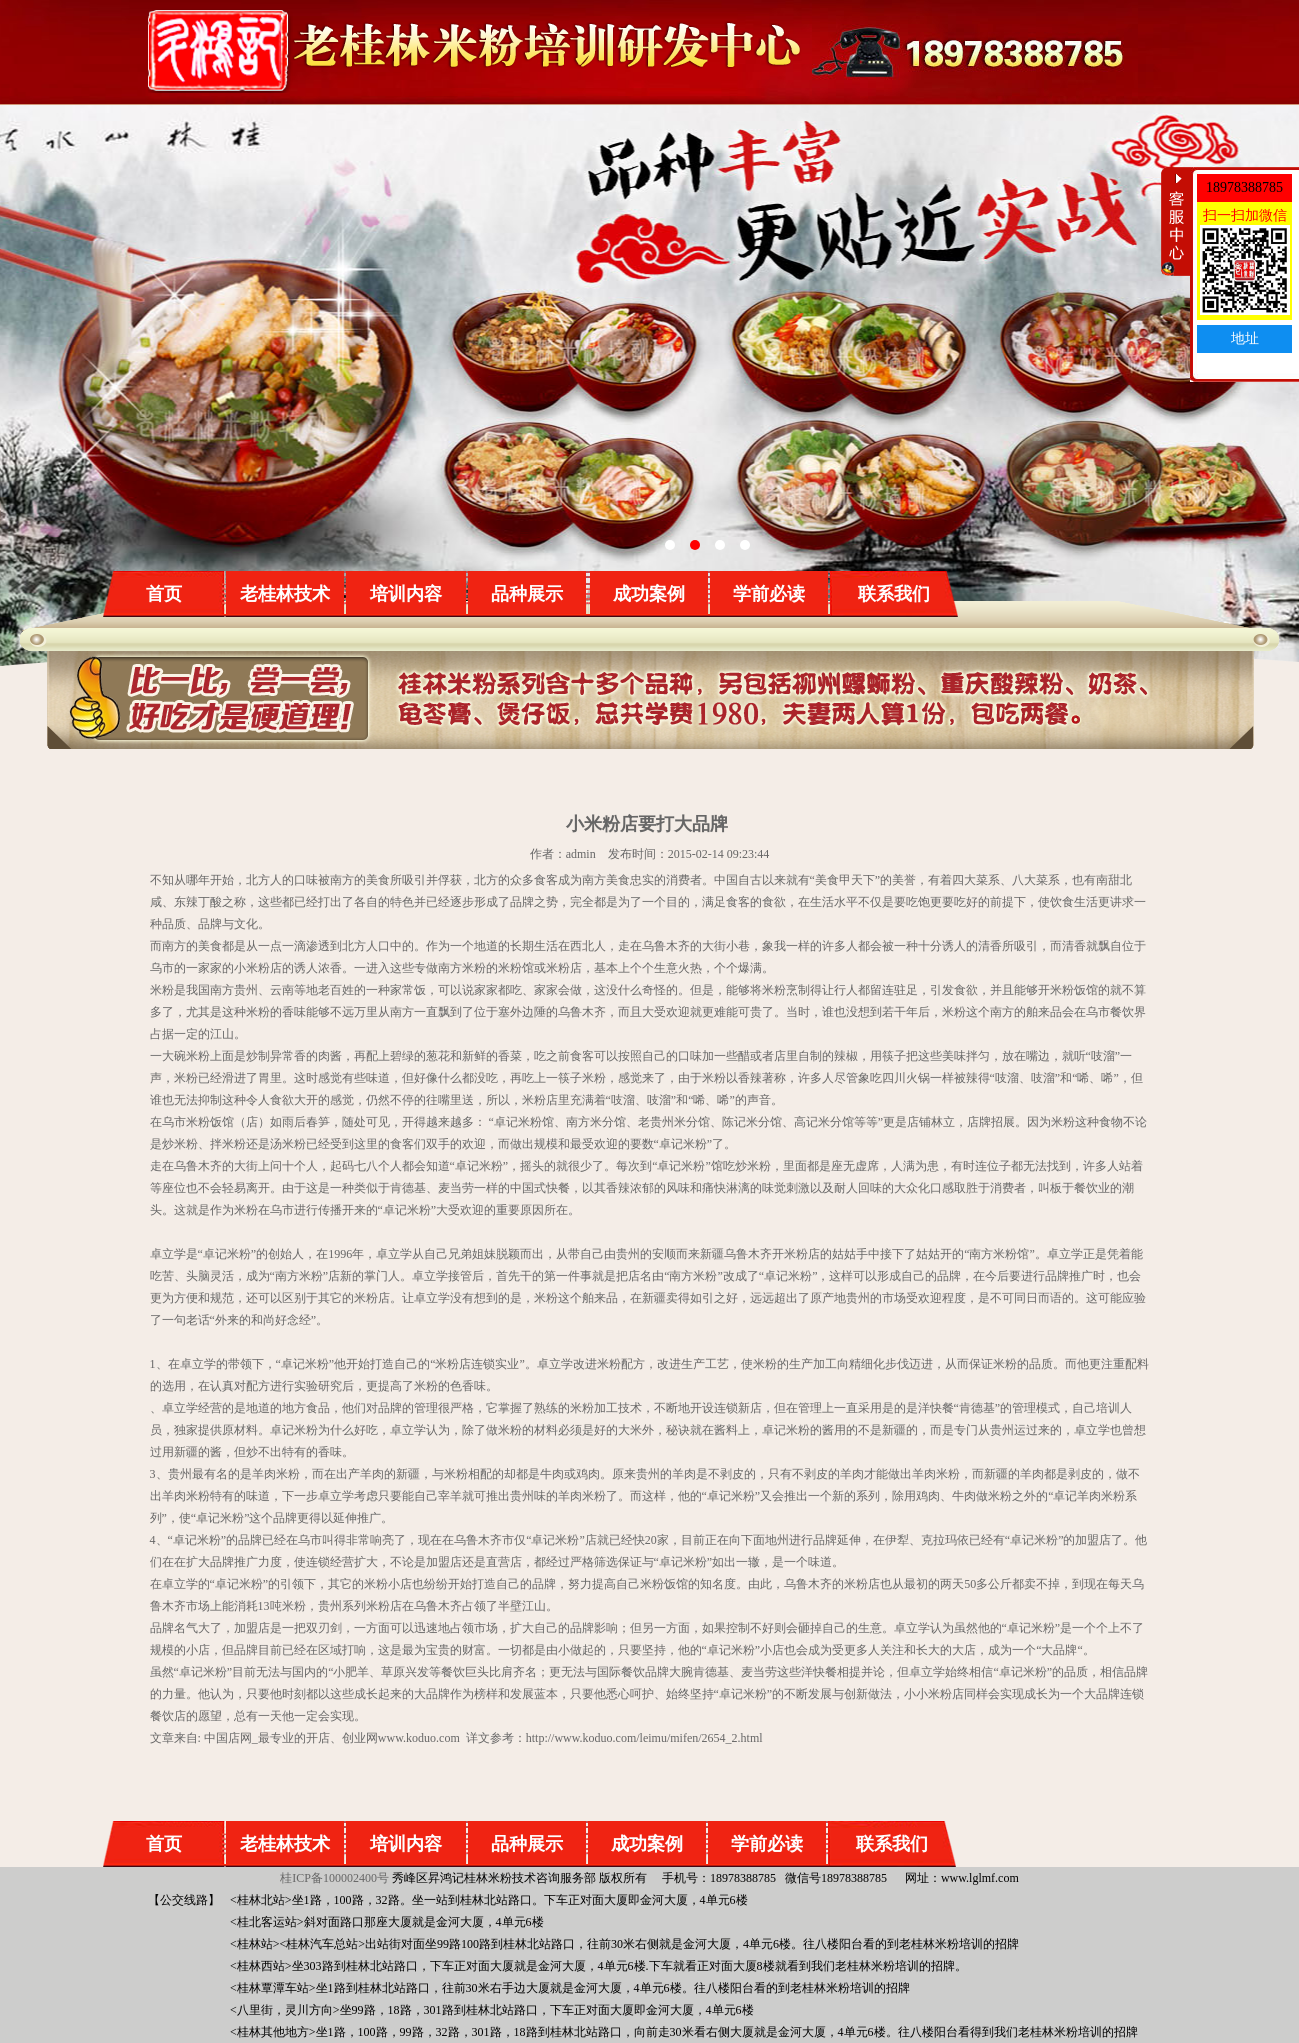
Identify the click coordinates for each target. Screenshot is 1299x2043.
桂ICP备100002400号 (334, 1878)
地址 (1245, 338)
